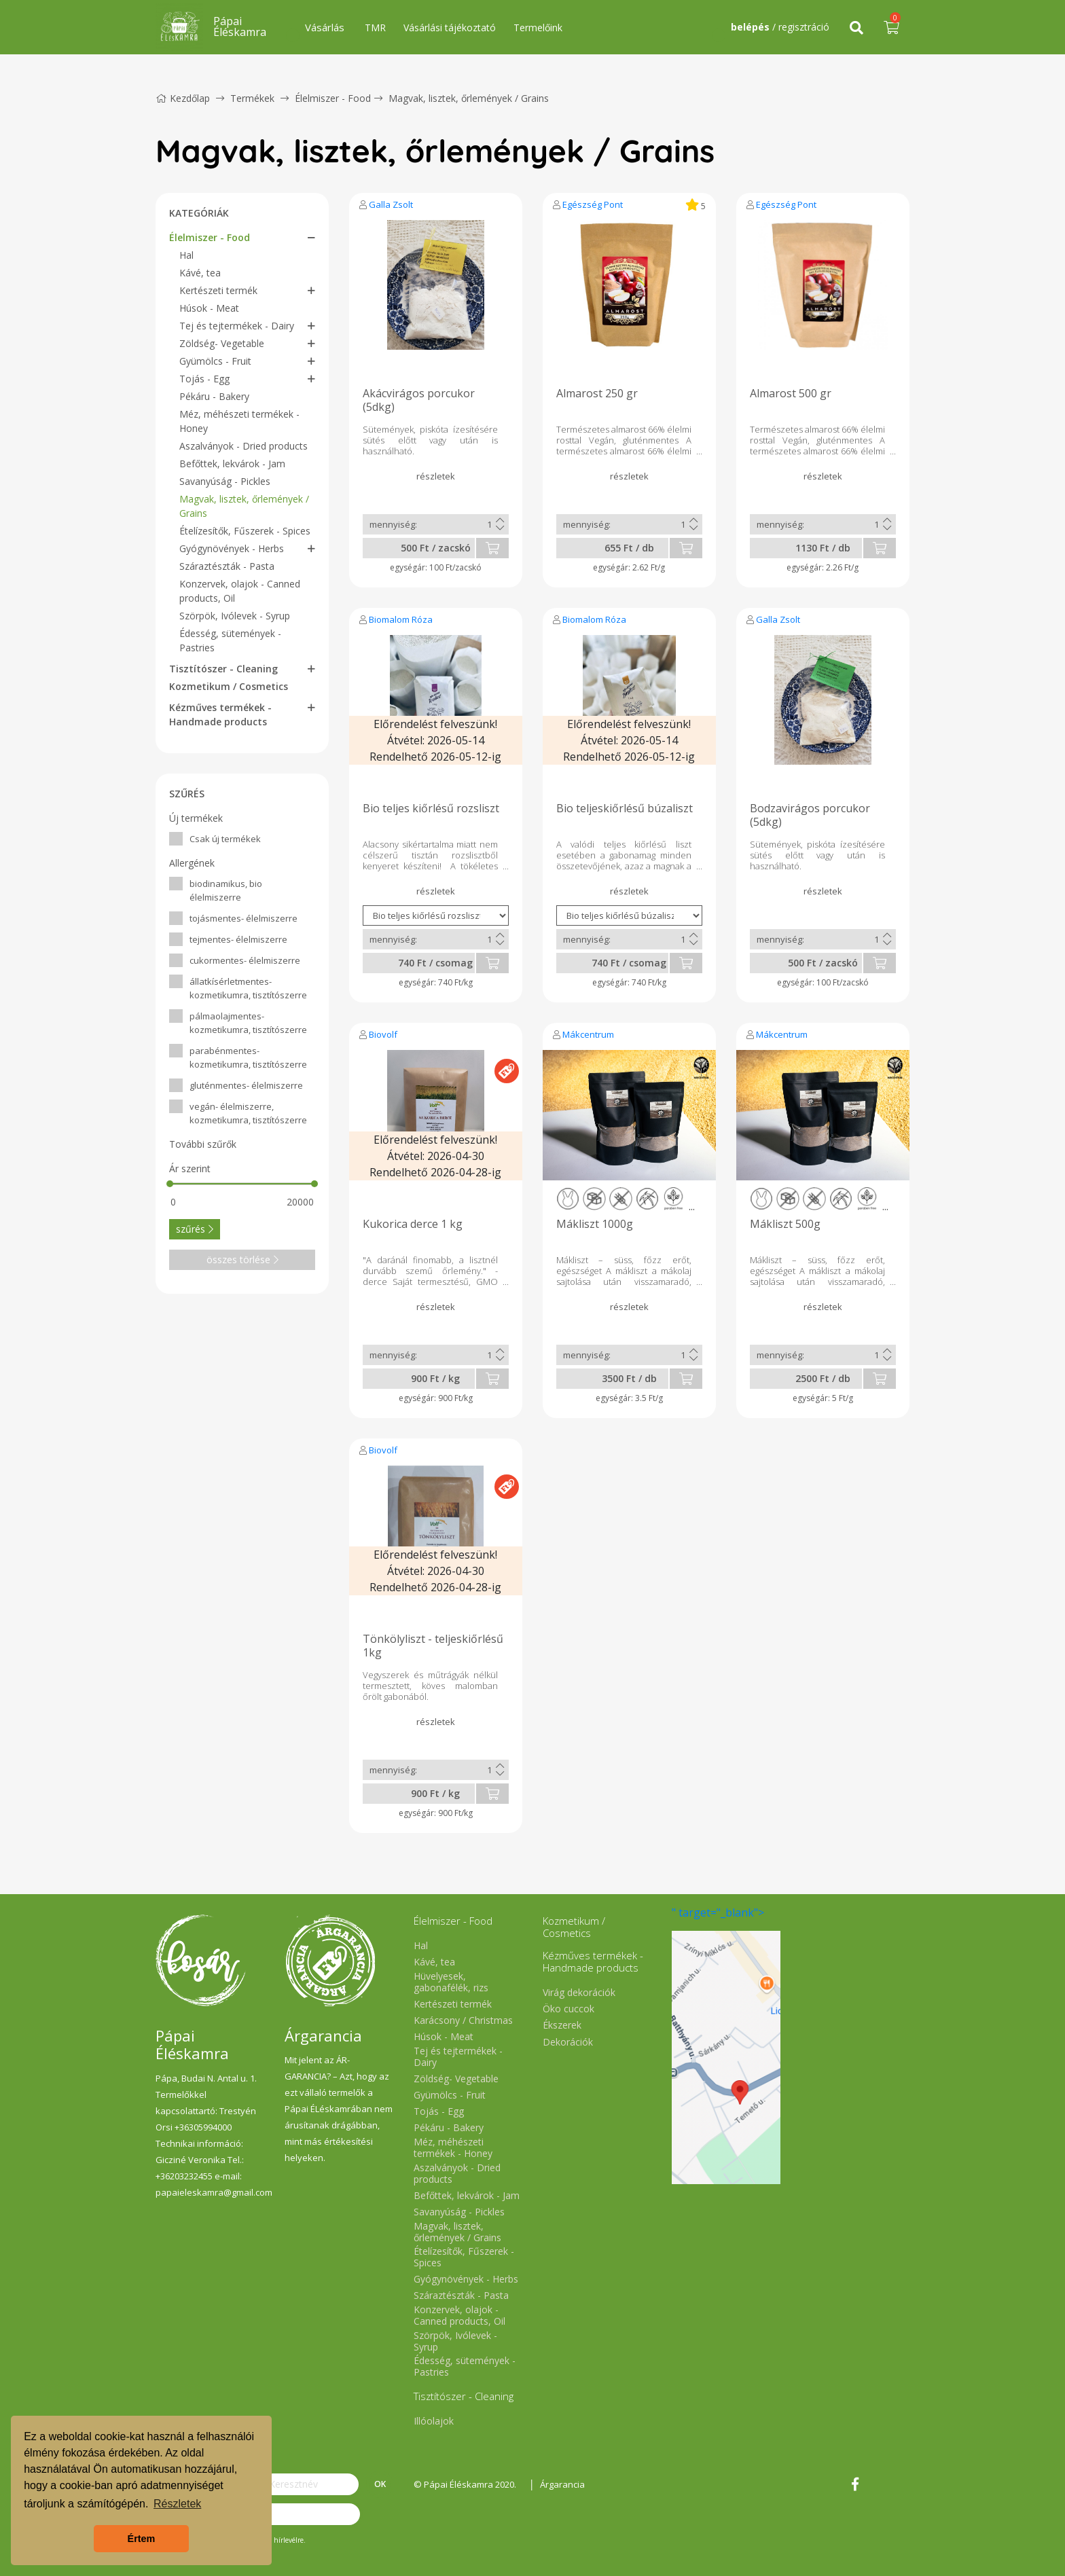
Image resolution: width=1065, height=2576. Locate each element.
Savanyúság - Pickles (224, 481)
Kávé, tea (200, 272)
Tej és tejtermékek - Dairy (236, 325)
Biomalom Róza (401, 619)
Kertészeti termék (218, 290)
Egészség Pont (592, 204)
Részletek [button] (177, 2503)
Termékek (252, 98)
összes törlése (242, 1259)
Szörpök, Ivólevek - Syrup (234, 615)
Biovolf (383, 1034)
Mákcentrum (588, 1034)
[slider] (169, 1183)
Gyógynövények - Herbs (231, 548)
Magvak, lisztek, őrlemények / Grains (469, 98)
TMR (375, 27)
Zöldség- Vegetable (221, 343)
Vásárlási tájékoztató (449, 27)
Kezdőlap (183, 98)
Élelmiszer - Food (333, 98)
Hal (186, 255)
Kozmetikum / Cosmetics (228, 686)
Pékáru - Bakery (214, 396)
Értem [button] (142, 2538)
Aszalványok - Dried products (243, 445)
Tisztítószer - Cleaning (223, 668)
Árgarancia (562, 2484)
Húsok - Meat (209, 308)
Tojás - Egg (204, 378)
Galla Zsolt (391, 204)
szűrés (194, 1228)
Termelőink (537, 27)
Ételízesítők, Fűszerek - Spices (244, 530)
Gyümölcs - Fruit (215, 361)
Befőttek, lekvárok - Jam (232, 463)
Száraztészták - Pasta (226, 566)
